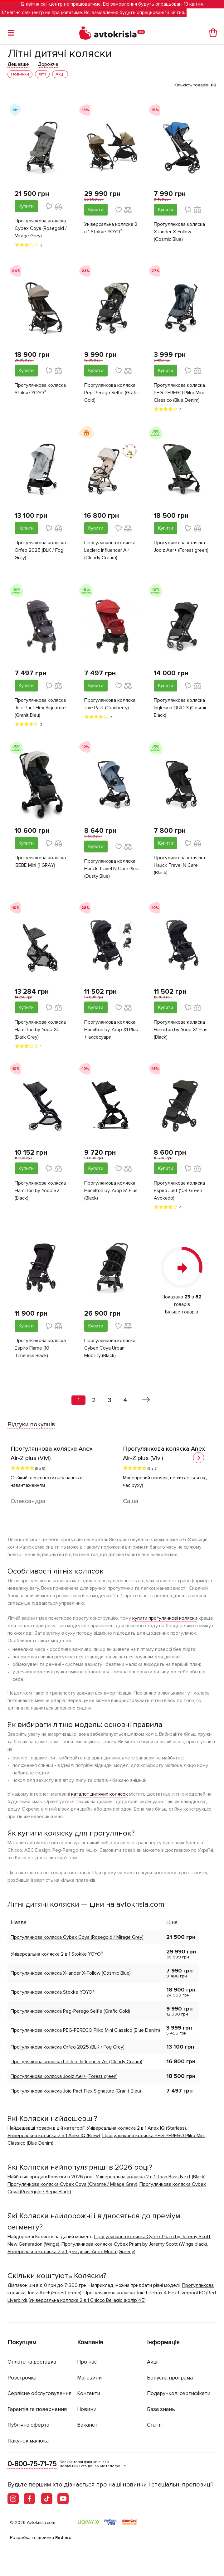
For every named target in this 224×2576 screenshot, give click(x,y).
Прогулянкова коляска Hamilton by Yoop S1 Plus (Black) (111, 1190)
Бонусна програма (170, 2378)
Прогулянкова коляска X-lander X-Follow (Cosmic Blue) (179, 231)
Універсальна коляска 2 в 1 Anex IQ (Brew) (53, 2135)
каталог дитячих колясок (99, 1794)
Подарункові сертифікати (178, 2393)
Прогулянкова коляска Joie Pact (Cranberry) (109, 704)
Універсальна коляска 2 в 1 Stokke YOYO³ (110, 228)
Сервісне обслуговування (39, 2393)
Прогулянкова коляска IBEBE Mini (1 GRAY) (40, 861)
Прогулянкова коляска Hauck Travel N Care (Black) (179, 865)
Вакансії (87, 2425)
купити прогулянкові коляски (164, 1618)
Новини (86, 2409)
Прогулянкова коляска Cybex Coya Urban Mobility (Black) (109, 1348)
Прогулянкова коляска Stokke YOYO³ (40, 389)
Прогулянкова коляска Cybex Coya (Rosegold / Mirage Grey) (41, 228)
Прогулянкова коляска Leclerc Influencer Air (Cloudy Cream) (109, 550)
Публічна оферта (28, 2425)
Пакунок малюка (28, 2441)
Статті (154, 2425)
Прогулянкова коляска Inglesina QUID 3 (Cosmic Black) (180, 707)
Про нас (87, 2362)
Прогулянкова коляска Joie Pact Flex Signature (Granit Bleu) (40, 707)
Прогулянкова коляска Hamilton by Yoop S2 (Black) (40, 1190)
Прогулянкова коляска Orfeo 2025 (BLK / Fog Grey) (40, 550)
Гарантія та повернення (37, 2409)
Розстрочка (22, 2378)
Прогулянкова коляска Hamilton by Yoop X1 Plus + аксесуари (111, 1029)
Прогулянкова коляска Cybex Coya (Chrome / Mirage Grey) (72, 2184)
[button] (198, 1457)
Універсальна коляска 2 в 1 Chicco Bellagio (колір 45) (87, 2300)
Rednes (63, 2537)
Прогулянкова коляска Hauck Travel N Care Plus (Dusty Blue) (111, 868)
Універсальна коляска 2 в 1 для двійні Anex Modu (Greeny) (71, 2252)
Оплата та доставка (31, 2362)
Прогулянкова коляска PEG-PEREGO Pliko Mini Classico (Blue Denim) (179, 392)
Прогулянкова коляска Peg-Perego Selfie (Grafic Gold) (111, 392)
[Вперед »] (146, 1400)
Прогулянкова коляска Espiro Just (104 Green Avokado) (179, 1190)
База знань (161, 2409)
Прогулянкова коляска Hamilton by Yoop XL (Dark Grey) (40, 1029)
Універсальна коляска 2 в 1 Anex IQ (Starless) (136, 2128)
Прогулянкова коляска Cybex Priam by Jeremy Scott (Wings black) (134, 2244)
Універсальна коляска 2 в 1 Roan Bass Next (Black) (151, 2177)
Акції (153, 2362)
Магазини (89, 2378)
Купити (26, 206)
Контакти (88, 2393)
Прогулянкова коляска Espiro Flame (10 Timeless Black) (40, 1348)
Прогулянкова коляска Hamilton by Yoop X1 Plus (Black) (180, 1029)
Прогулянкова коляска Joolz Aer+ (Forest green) (181, 546)
